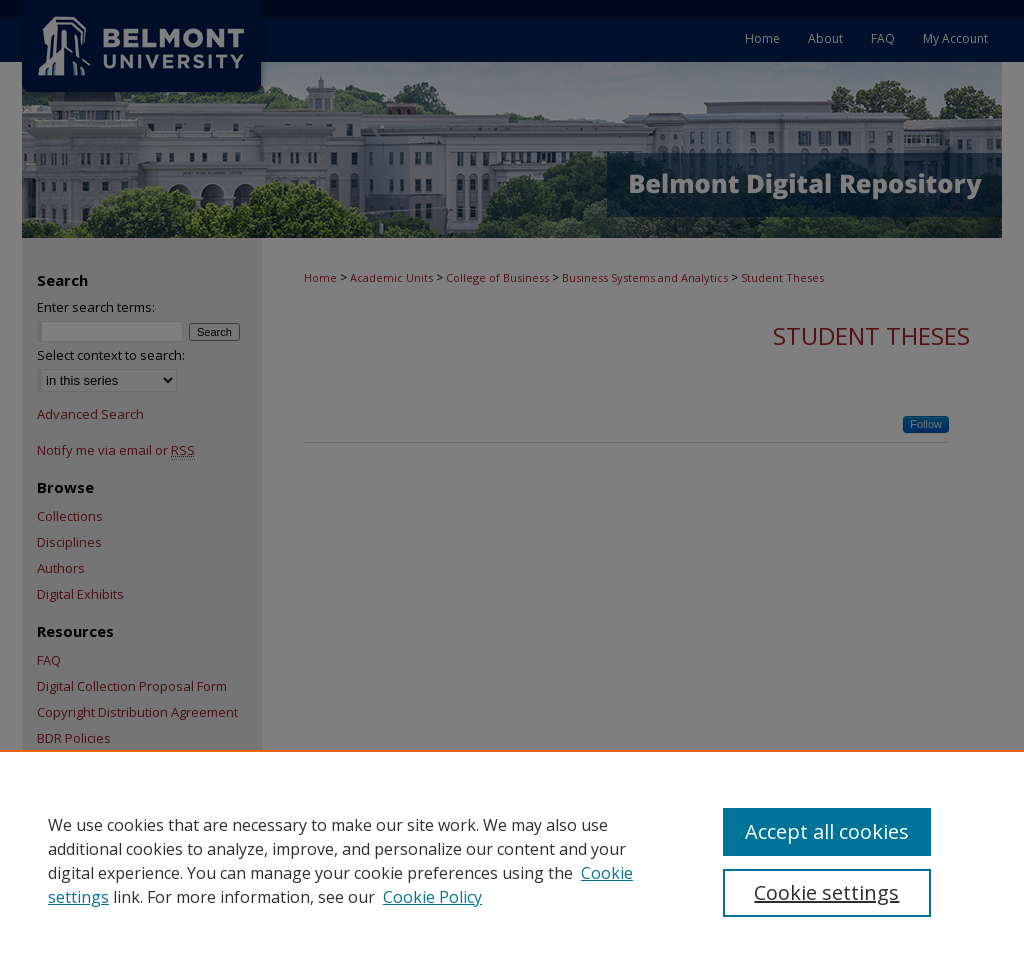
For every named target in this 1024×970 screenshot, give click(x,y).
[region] (512, 860)
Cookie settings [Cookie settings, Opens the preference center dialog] (826, 892)
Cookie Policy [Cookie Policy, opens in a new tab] (432, 897)
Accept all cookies (827, 831)
